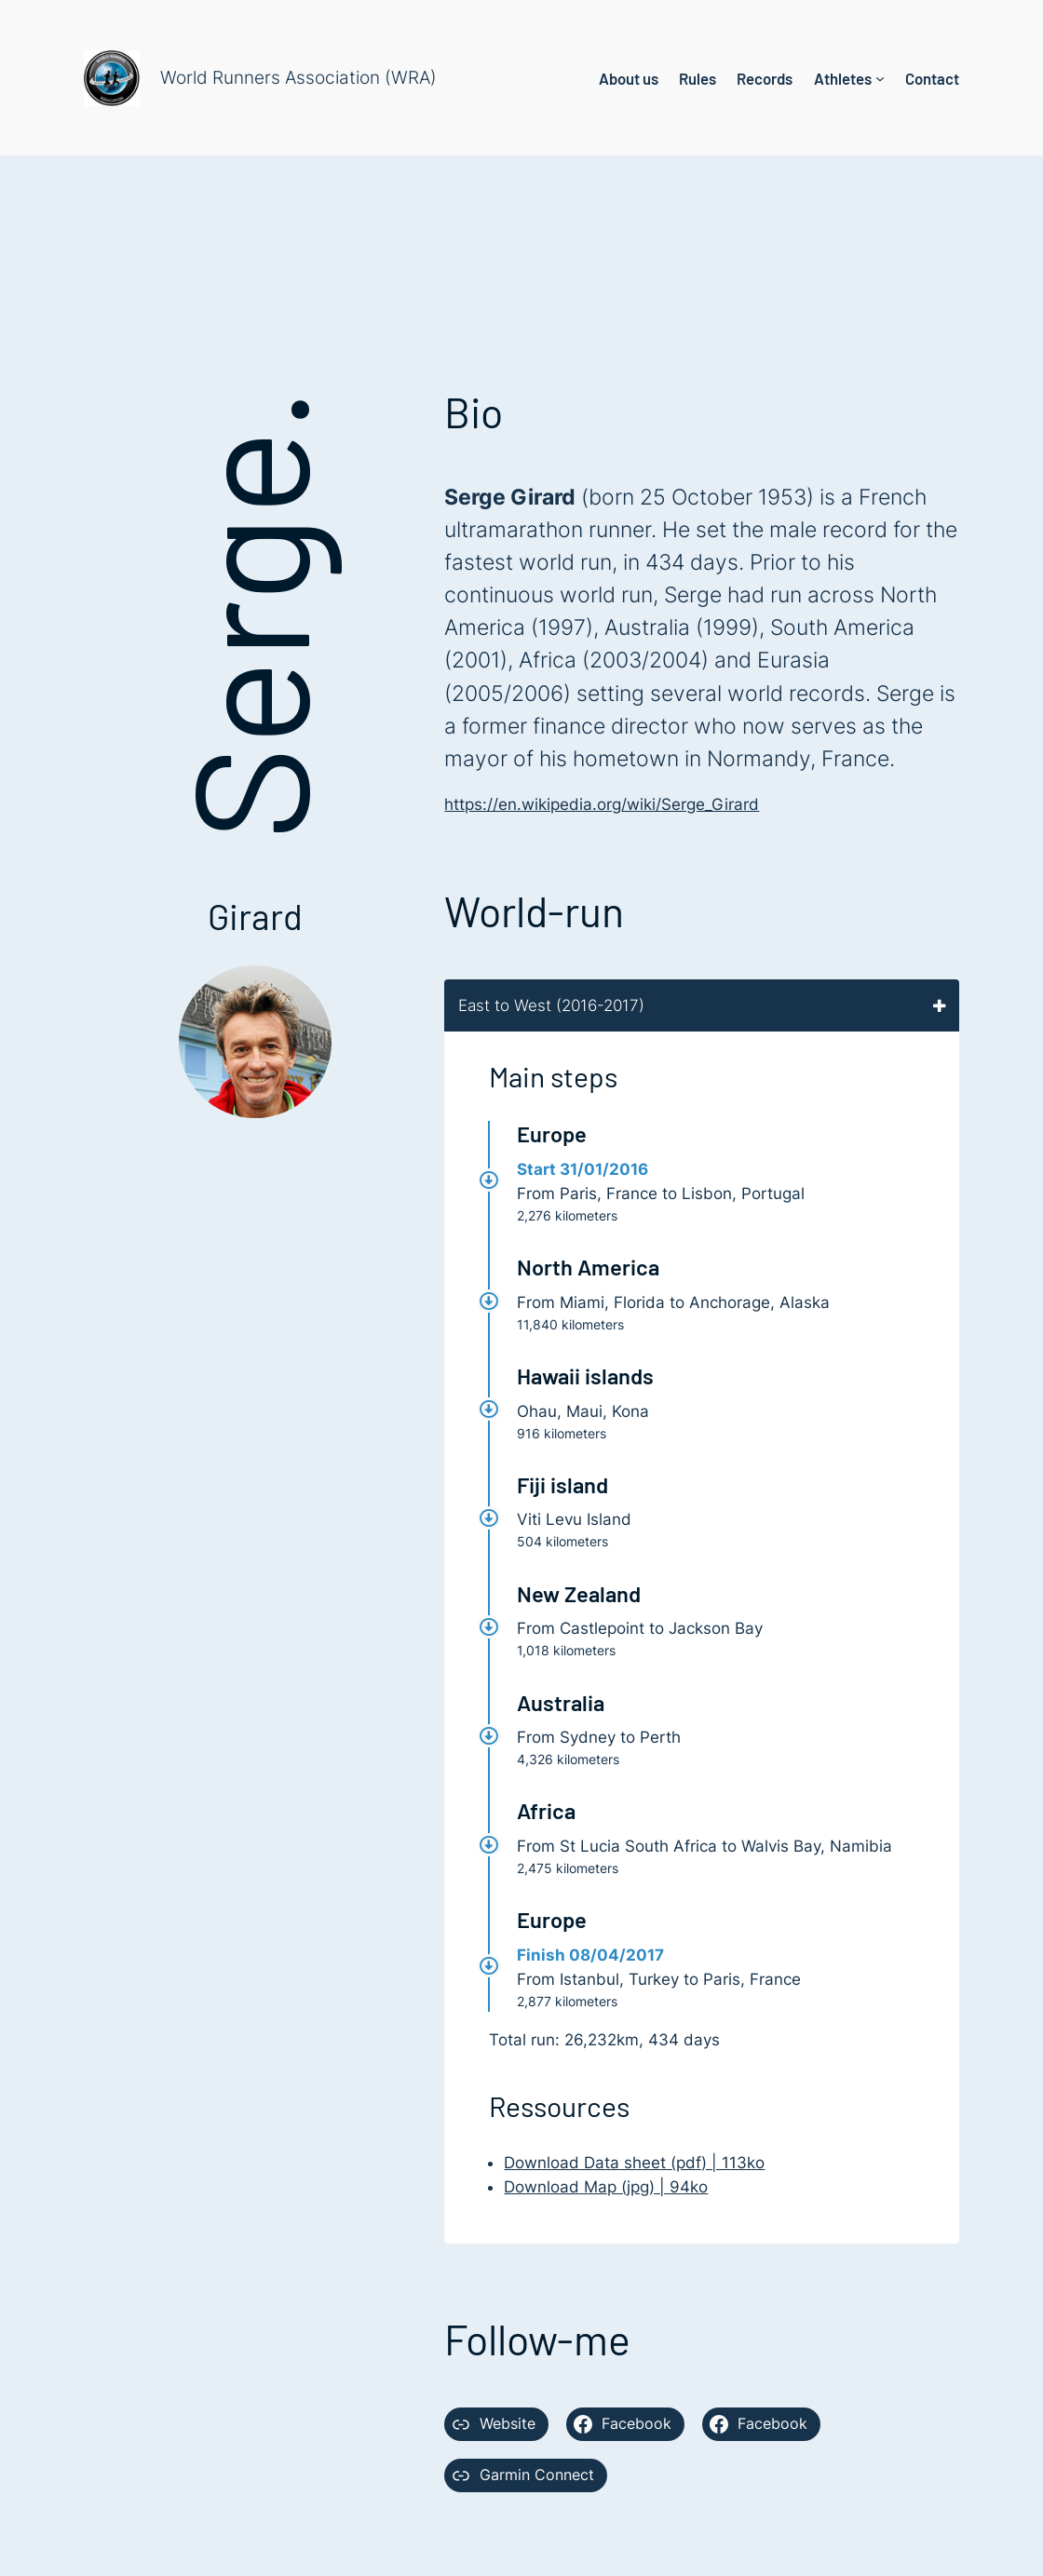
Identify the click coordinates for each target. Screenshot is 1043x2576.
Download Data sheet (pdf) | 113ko (634, 2162)
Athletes (843, 78)
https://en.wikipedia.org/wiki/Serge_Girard (601, 804)
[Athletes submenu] (880, 78)
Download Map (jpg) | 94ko (606, 2187)
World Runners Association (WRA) (298, 77)
